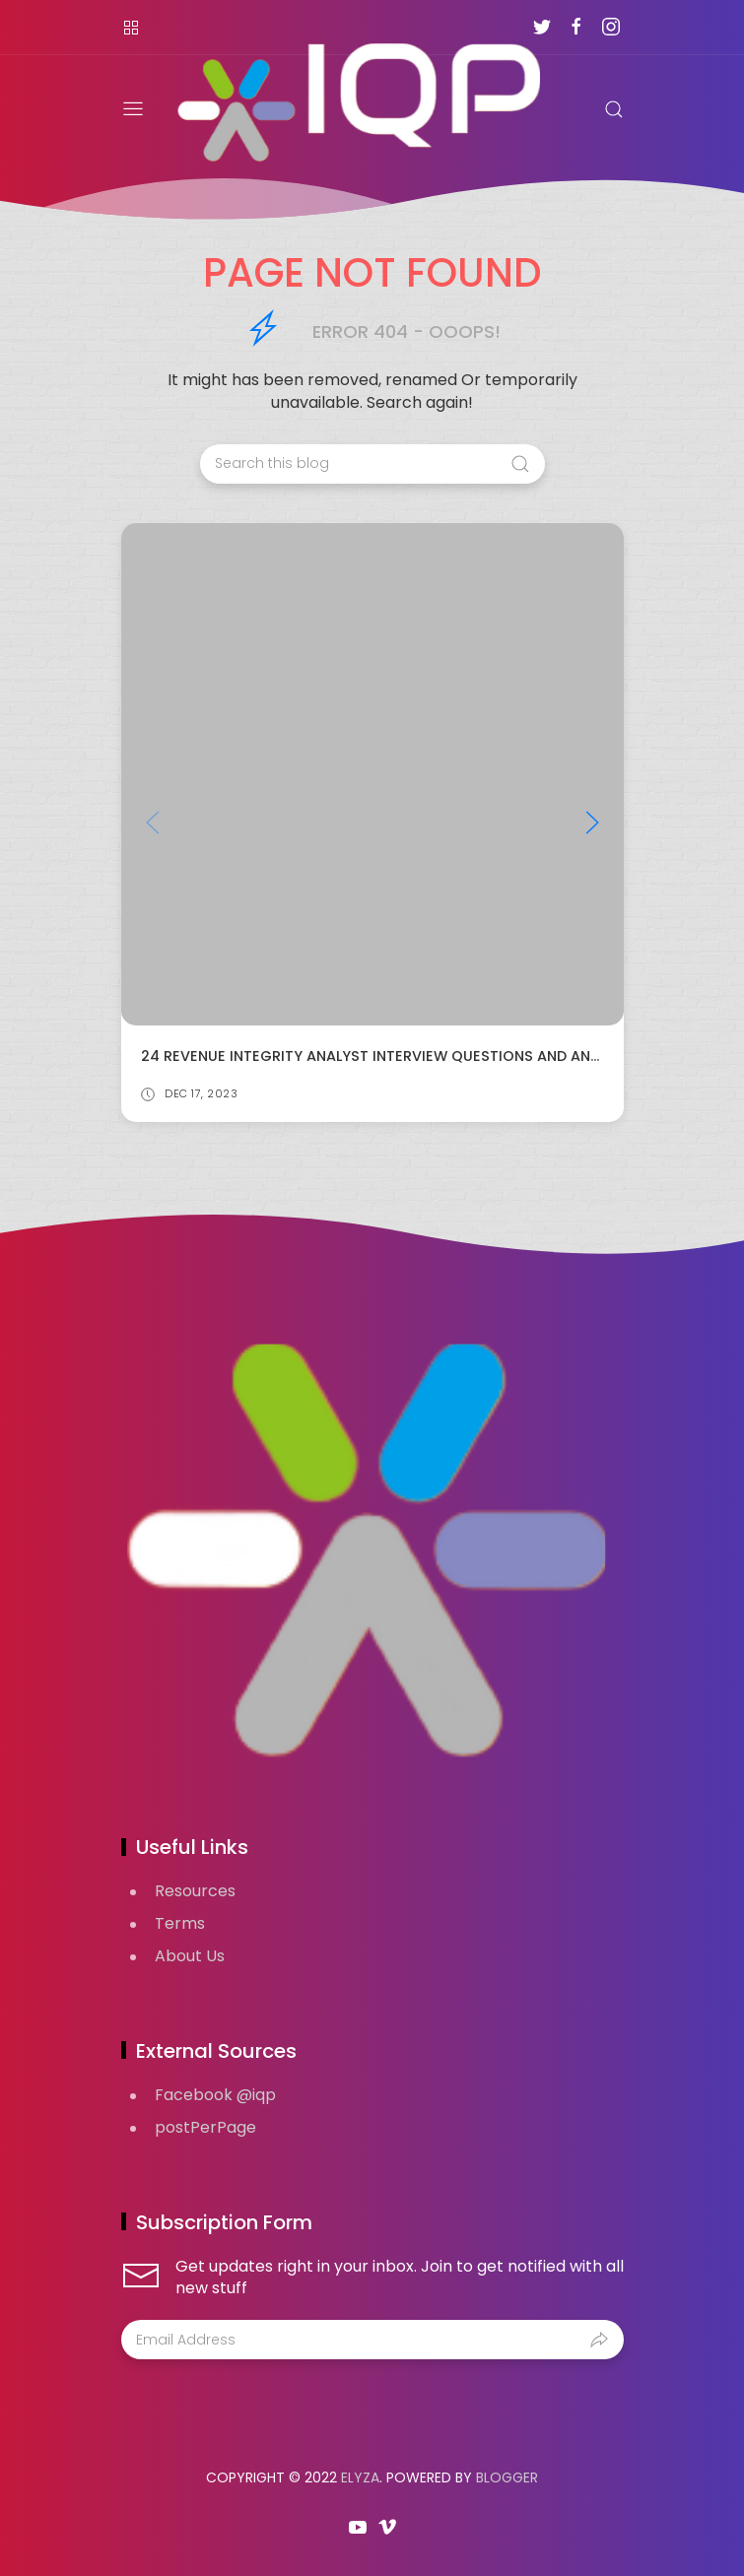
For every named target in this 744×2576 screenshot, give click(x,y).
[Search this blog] (372, 464)
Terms (180, 1923)
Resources (195, 1891)
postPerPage (205, 2127)
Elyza (360, 2477)
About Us (190, 1956)
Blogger (507, 2477)
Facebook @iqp (215, 2094)
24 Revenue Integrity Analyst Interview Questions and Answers (390, 1056)
